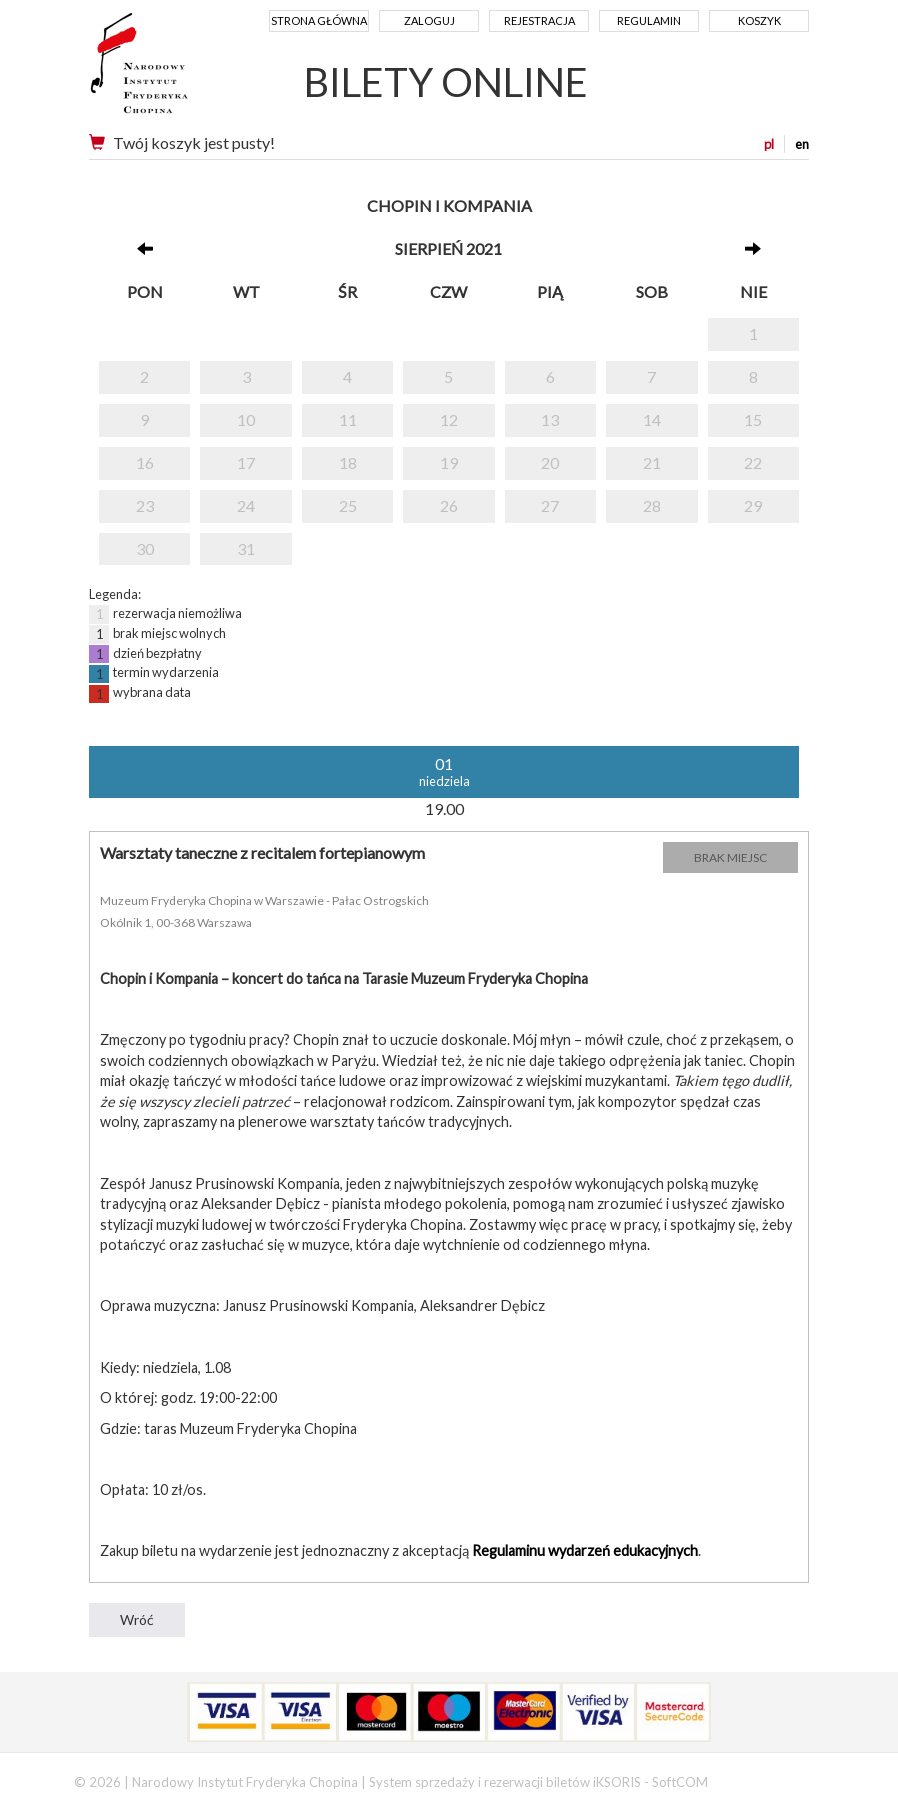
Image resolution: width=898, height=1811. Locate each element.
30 (145, 548)
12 (449, 419)
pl (769, 144)
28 (652, 505)
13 (550, 419)
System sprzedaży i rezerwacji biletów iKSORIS (505, 1782)
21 (652, 462)
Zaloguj (429, 20)
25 (348, 505)
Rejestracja (539, 20)
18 (348, 462)
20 (550, 462)
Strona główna (319, 20)
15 (753, 419)
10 (246, 419)
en (802, 144)
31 (246, 548)
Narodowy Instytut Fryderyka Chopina (176, 70)
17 (246, 462)
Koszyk (759, 20)
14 (652, 419)
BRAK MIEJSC (730, 857)
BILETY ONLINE (446, 82)
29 (753, 505)
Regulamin (649, 20)
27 (550, 505)
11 (348, 419)
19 (449, 462)
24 (246, 505)
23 (145, 505)
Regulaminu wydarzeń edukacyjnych (585, 1550)
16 (145, 462)
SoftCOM (680, 1782)
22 (753, 462)
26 (449, 505)
